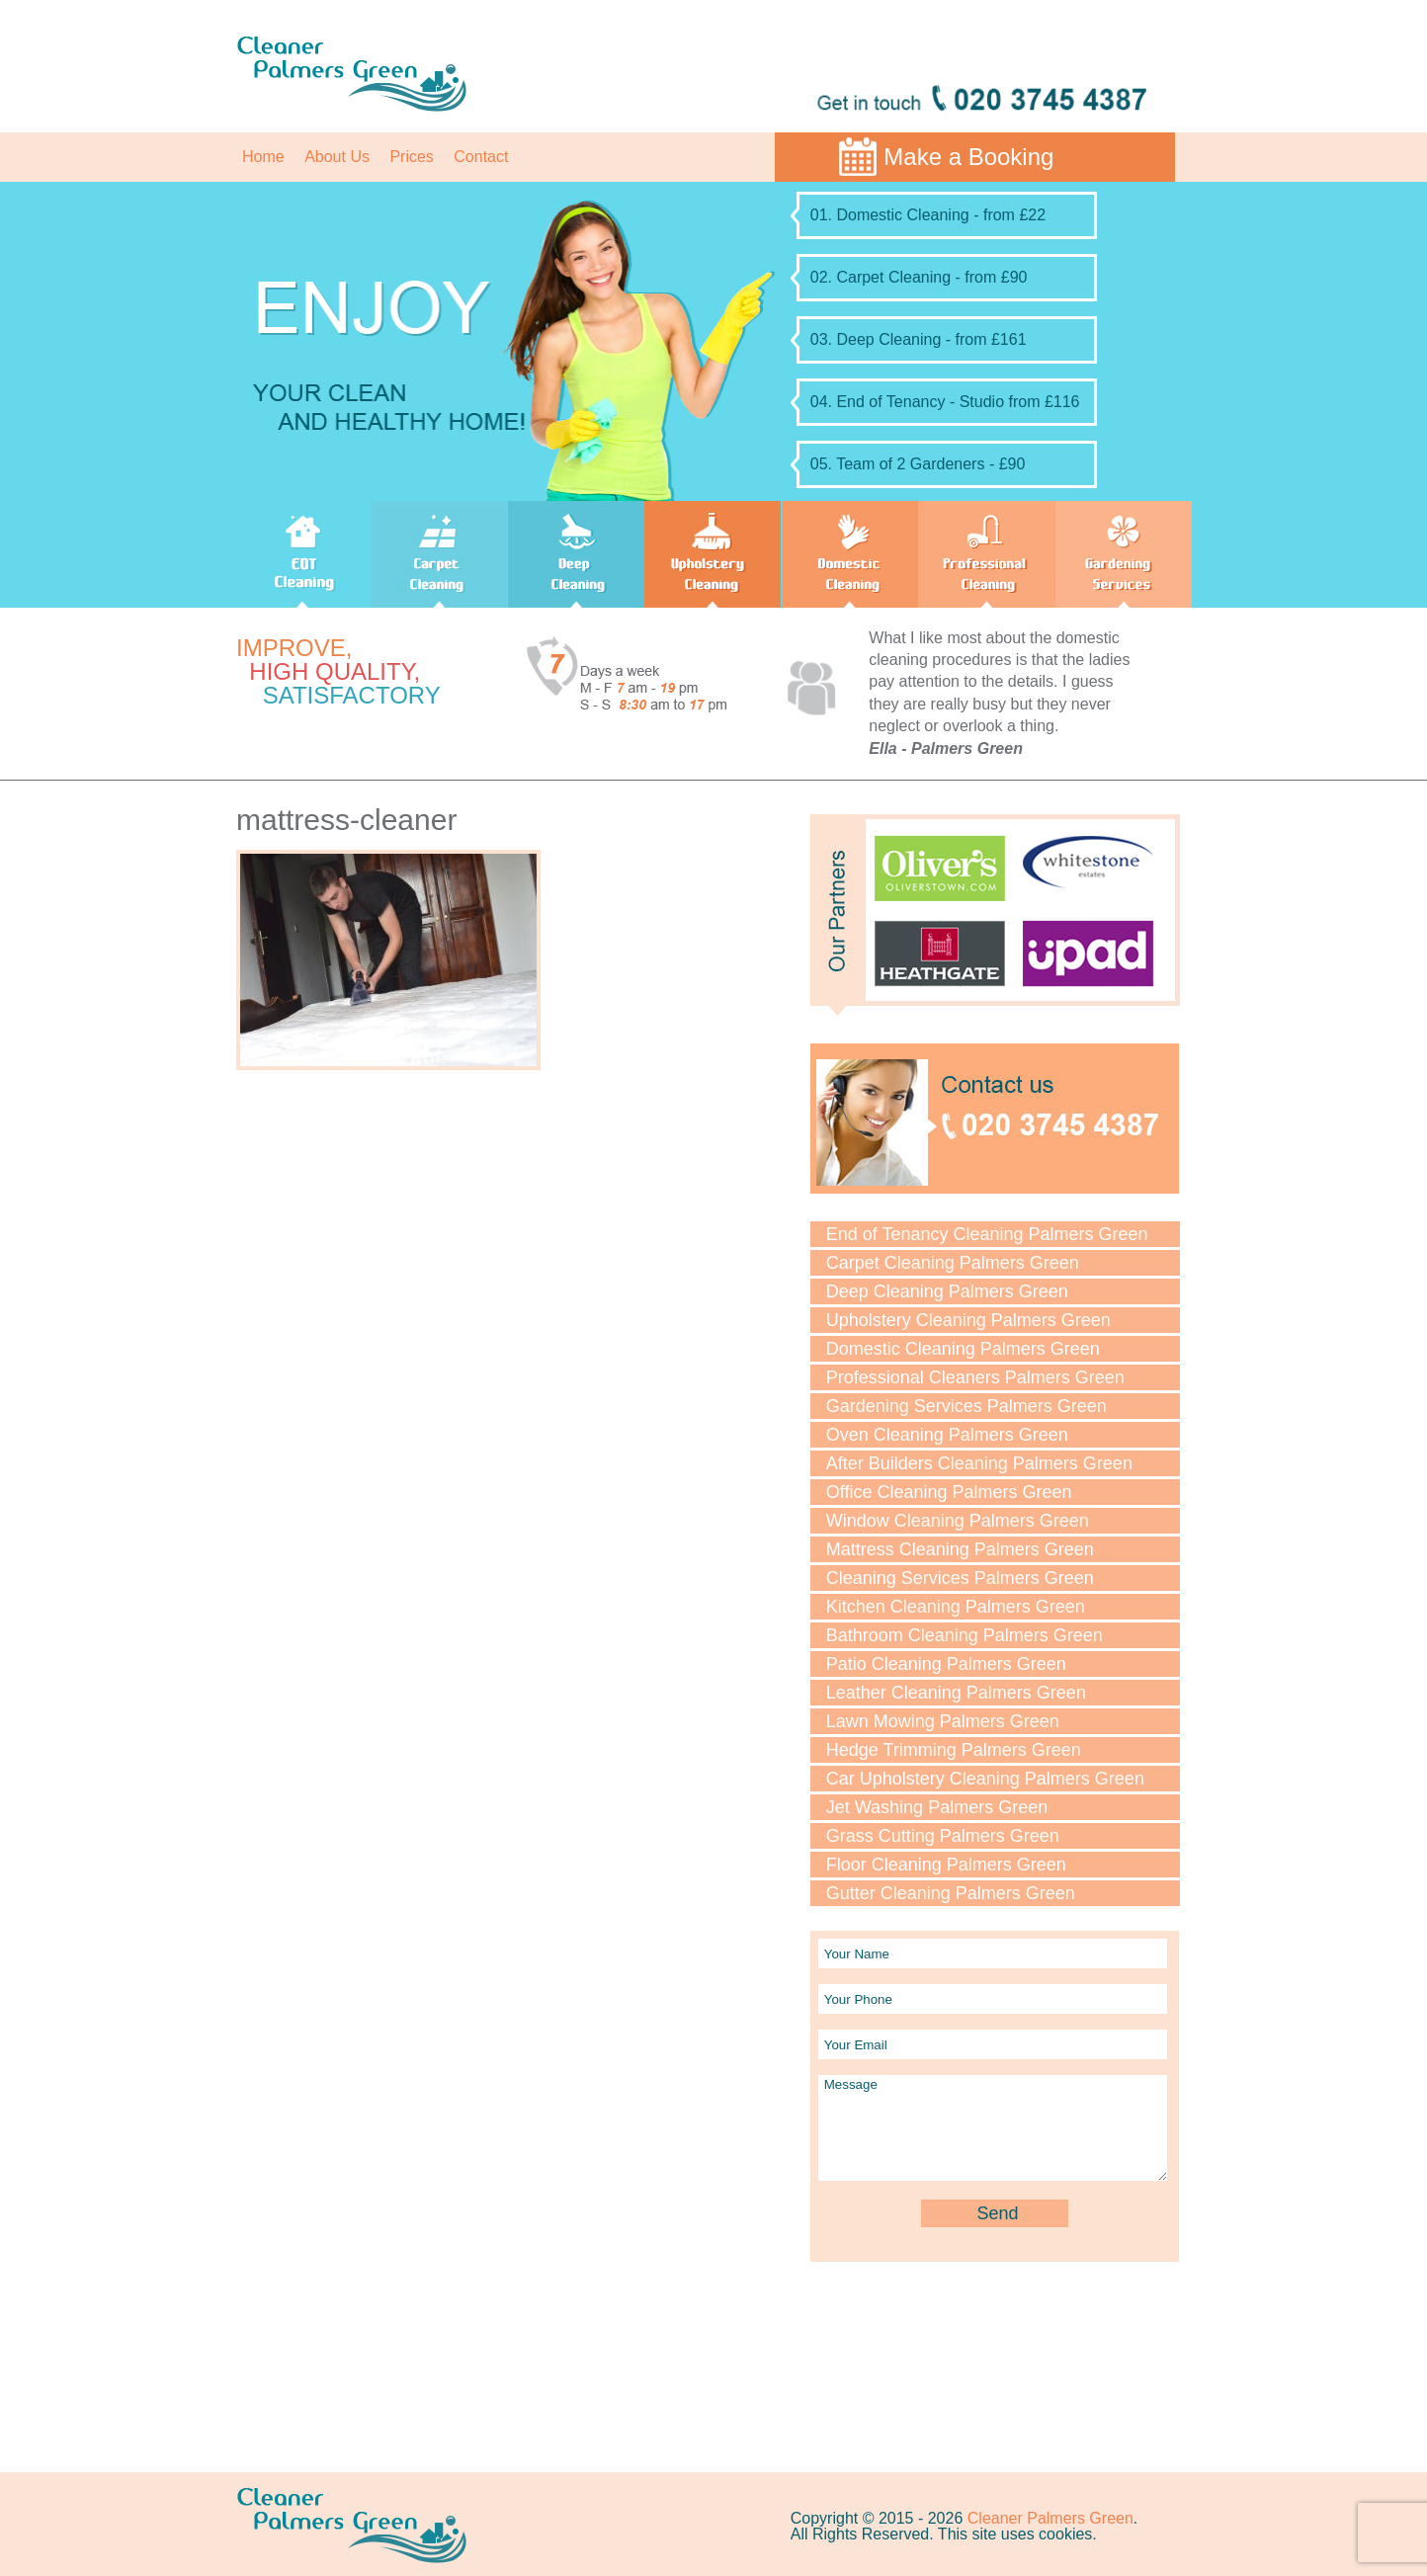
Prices (411, 156)
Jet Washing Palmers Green (937, 1807)
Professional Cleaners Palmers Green (975, 1377)
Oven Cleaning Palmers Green (947, 1435)
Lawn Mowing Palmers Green (942, 1721)
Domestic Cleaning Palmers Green (963, 1349)
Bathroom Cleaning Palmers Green (964, 1635)
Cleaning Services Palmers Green (960, 1578)
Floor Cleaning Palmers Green (946, 1864)
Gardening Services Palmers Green (966, 1406)
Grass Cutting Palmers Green (942, 1836)
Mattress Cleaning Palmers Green (960, 1549)
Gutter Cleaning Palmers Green (950, 1893)
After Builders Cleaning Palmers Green (979, 1463)
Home (263, 156)
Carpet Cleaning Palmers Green (952, 1263)
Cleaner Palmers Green (1050, 2518)
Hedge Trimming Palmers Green (953, 1750)
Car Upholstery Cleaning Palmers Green (985, 1778)
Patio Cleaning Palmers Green (946, 1664)
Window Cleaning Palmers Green (957, 1521)
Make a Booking (968, 156)
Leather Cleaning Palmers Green (956, 1693)
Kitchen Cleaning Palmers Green (955, 1607)
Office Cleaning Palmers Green (949, 1492)
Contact (481, 156)
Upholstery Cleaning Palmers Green (968, 1320)
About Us (337, 156)
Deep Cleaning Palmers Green (947, 1291)
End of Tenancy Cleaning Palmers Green (987, 1234)
